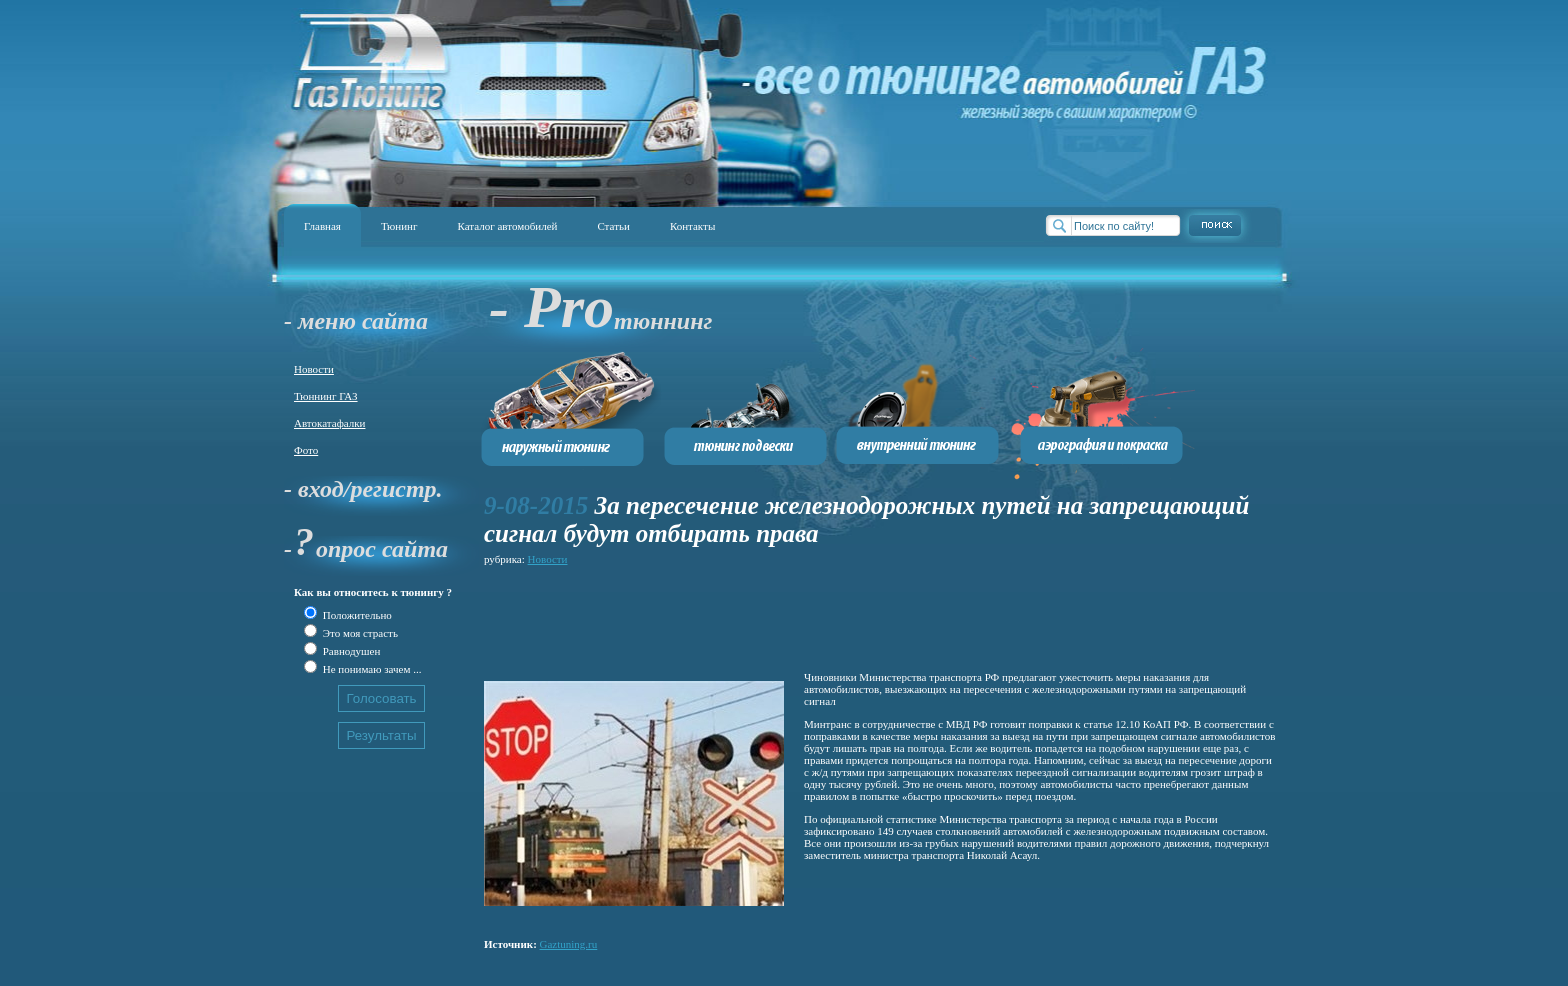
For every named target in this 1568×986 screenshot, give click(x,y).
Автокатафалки (329, 423)
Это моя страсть (359, 633)
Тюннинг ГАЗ (326, 396)
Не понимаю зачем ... (370, 669)
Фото (306, 450)
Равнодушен (350, 651)
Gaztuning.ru (569, 944)
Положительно (356, 615)
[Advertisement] (848, 615)
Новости (314, 369)
